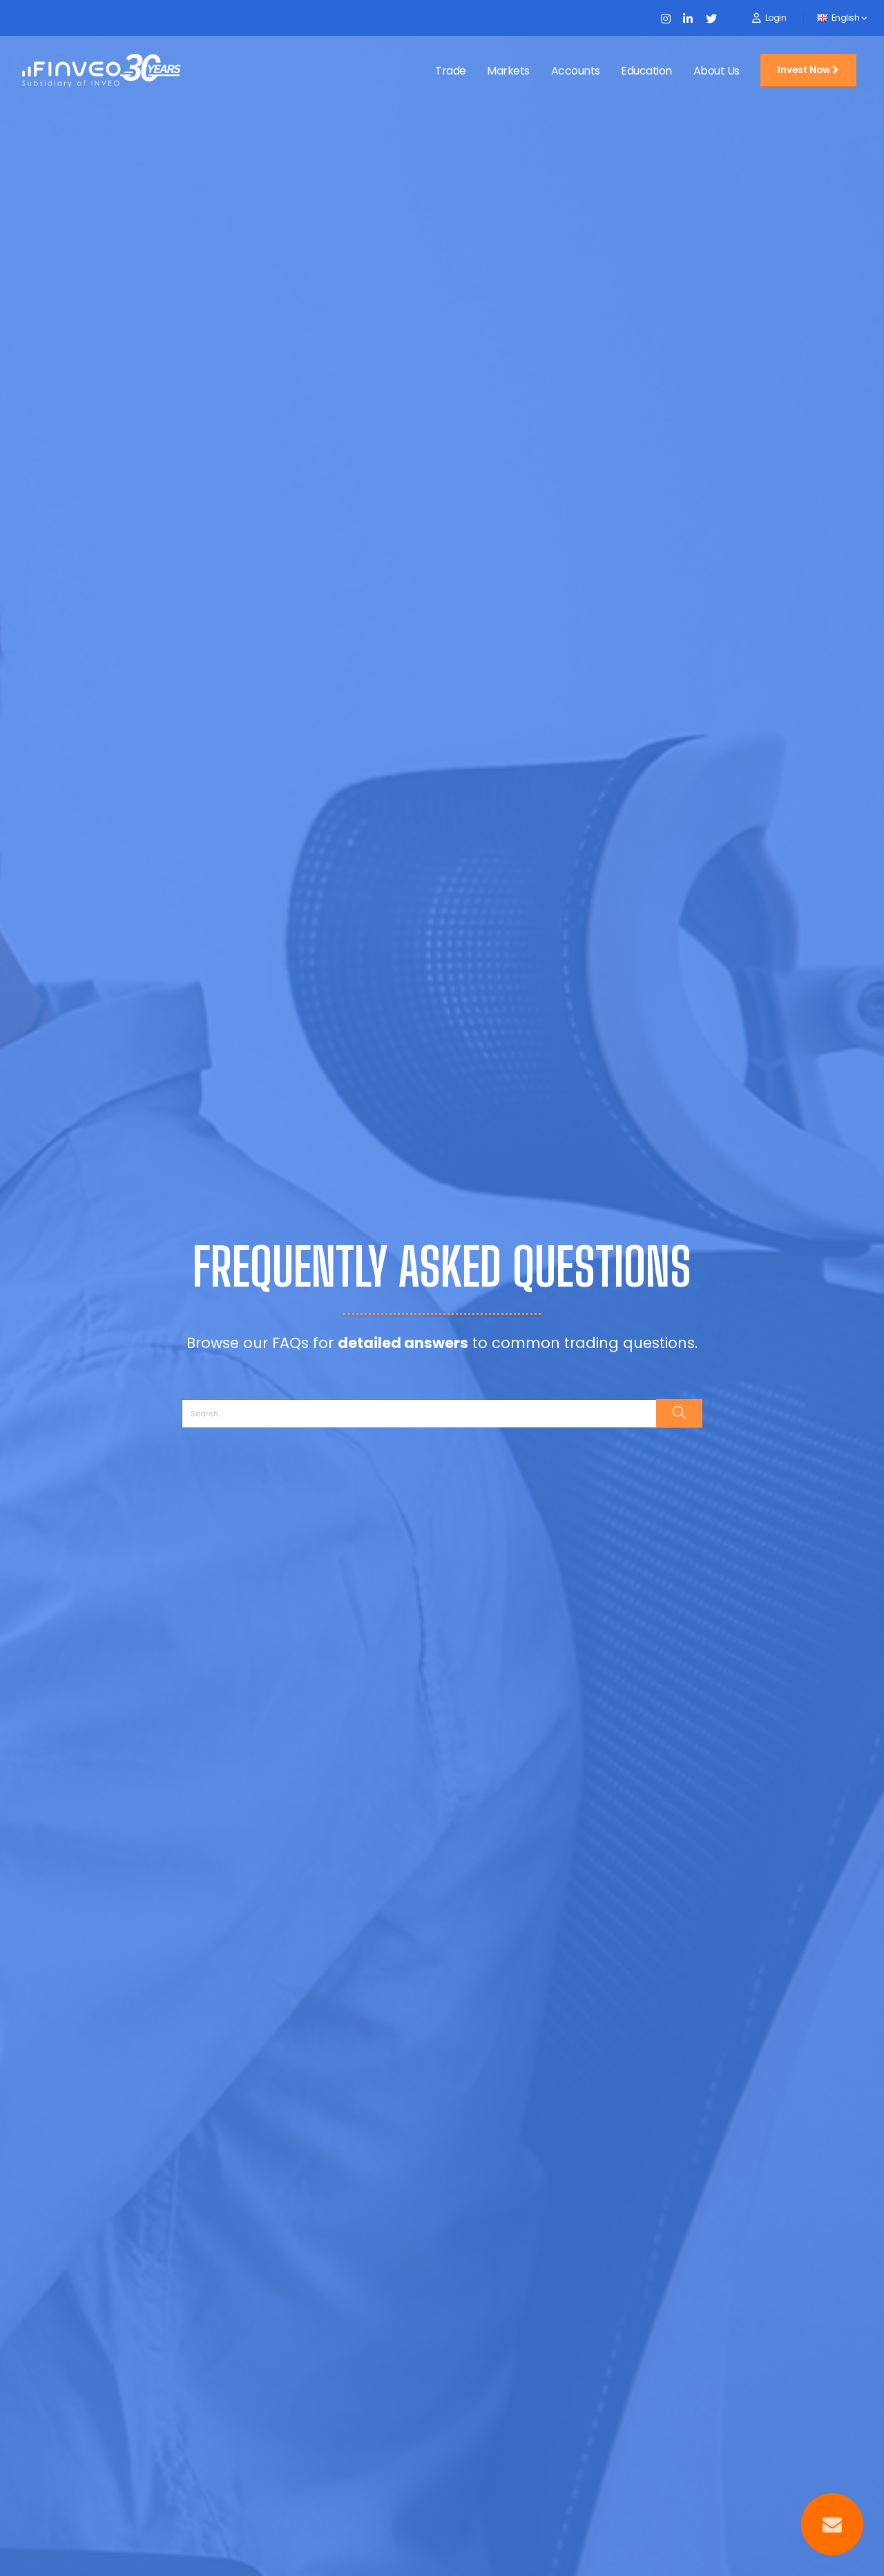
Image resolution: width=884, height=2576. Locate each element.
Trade (450, 71)
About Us (716, 71)
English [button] (842, 17)
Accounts (575, 71)
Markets (508, 71)
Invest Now (808, 70)
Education (646, 71)
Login (776, 17)
